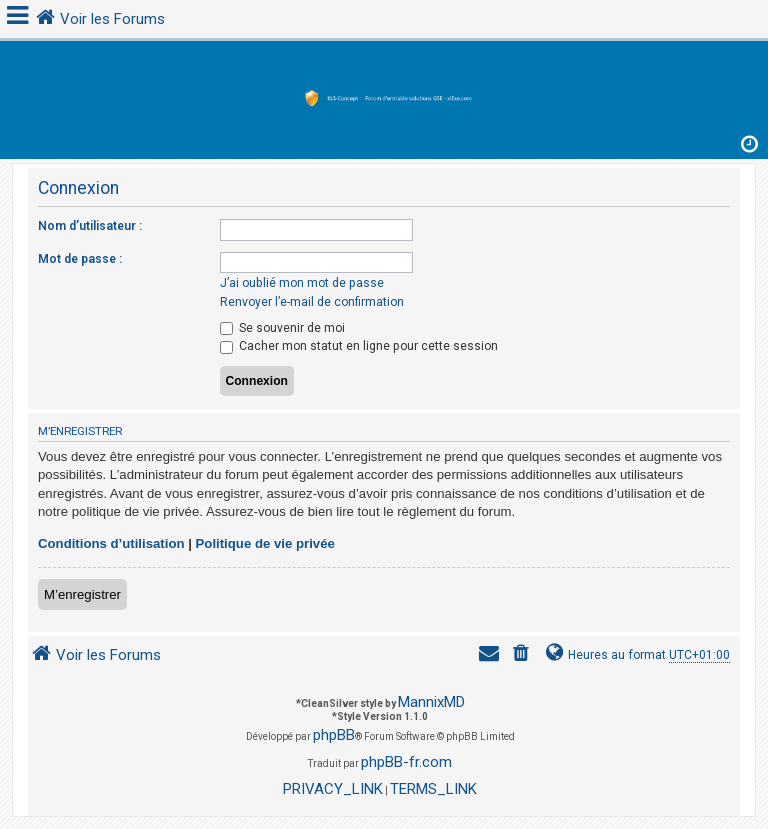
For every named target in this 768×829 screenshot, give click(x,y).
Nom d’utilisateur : (90, 226)
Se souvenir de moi (282, 328)
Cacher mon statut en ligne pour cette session (359, 346)
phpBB (334, 735)
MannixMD (431, 702)
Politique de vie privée (265, 543)
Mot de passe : (80, 259)
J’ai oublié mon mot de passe (302, 283)
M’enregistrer (82, 594)
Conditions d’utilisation (111, 543)
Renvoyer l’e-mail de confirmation (312, 302)
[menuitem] (523, 655)
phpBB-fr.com (406, 762)
